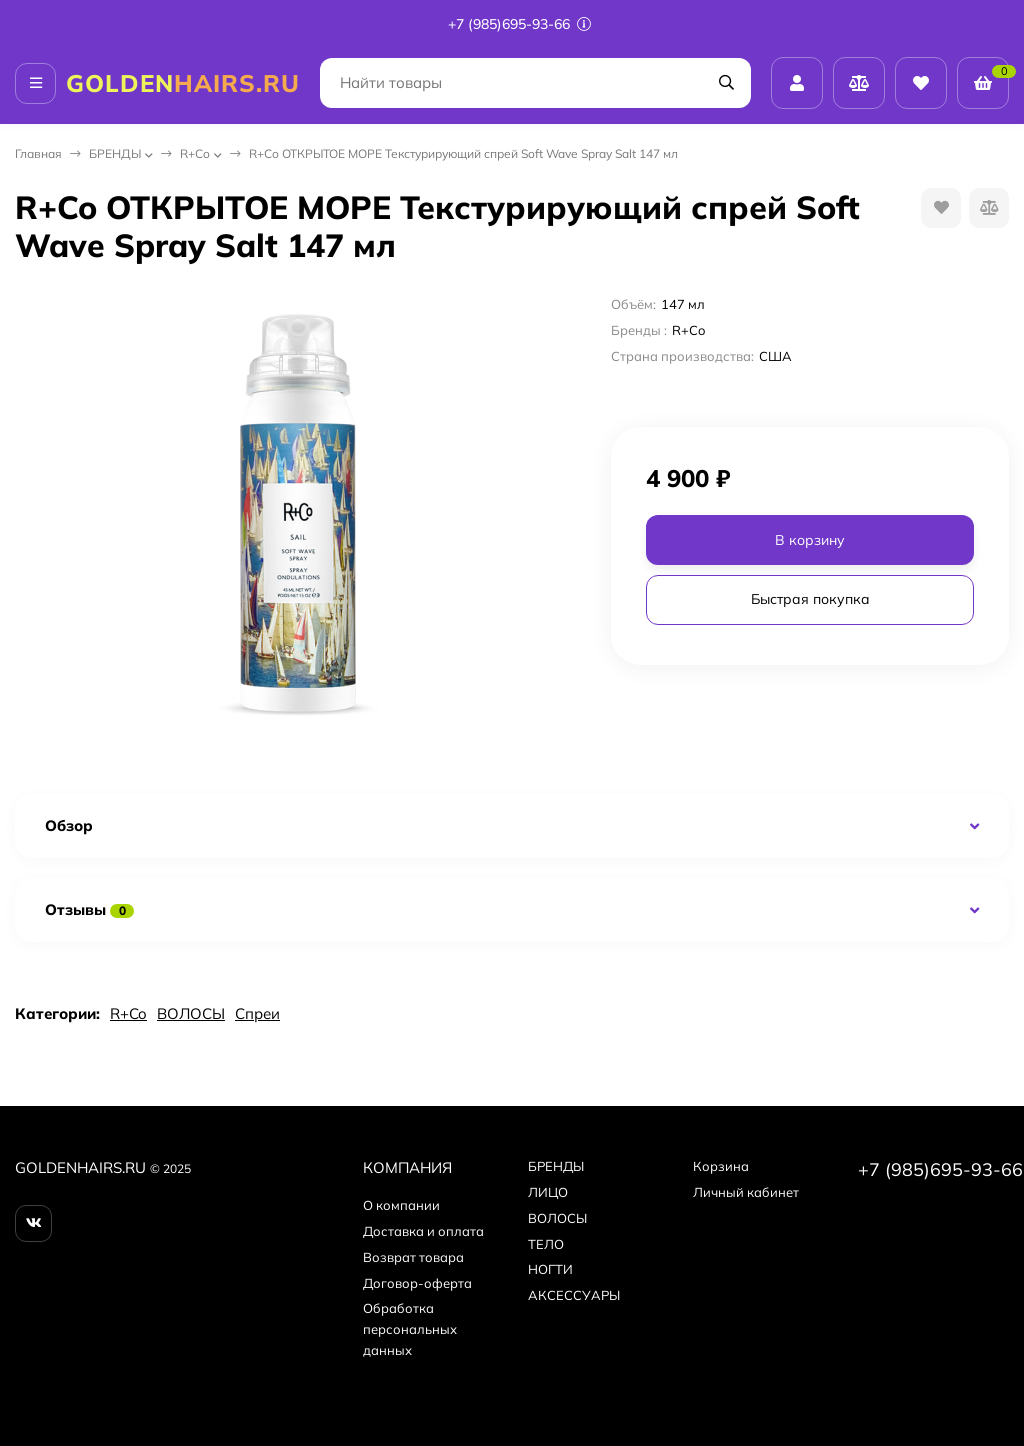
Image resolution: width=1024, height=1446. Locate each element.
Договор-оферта (417, 1283)
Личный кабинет (746, 1192)
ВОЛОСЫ (191, 1013)
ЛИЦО (548, 1192)
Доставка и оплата (423, 1231)
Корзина (721, 1166)
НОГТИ (550, 1269)
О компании (401, 1205)
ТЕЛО (546, 1244)
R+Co (195, 153)
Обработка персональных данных (410, 1329)
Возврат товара (413, 1257)
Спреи (257, 1013)
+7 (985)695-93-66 (519, 24)
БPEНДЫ (115, 153)
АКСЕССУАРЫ (574, 1295)
